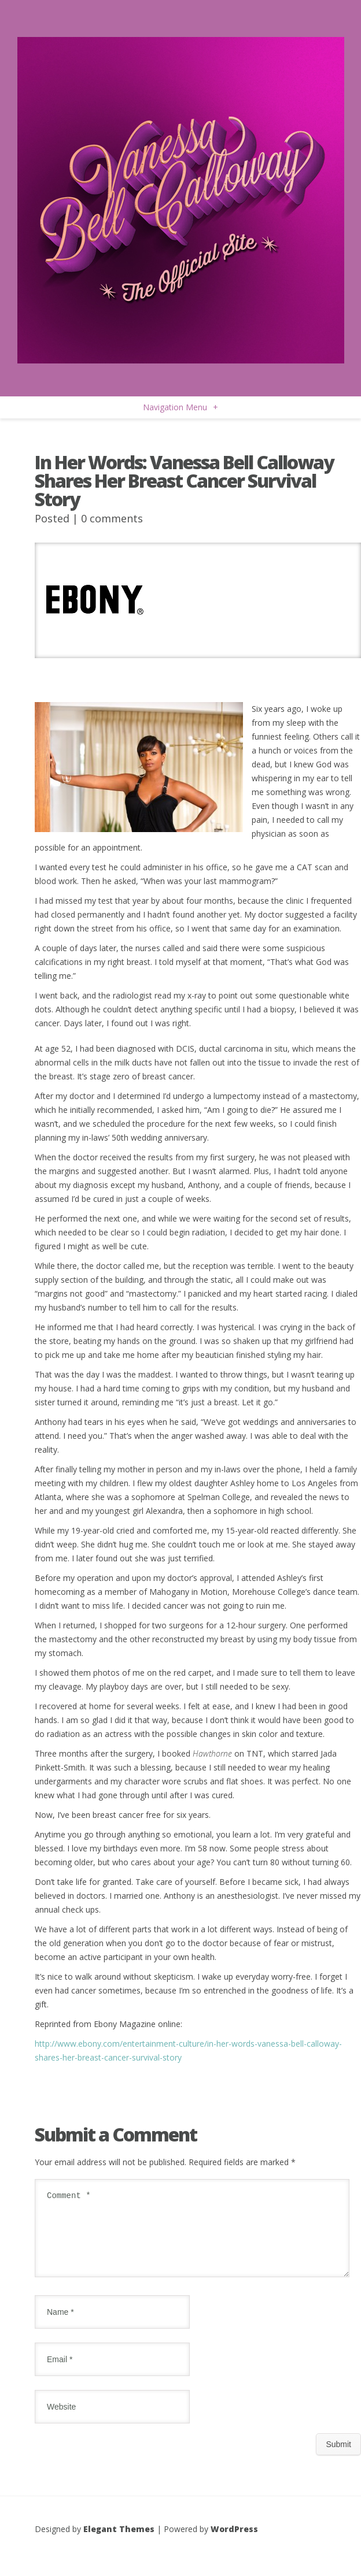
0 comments (112, 518)
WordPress (234, 2542)
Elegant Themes (118, 2542)
